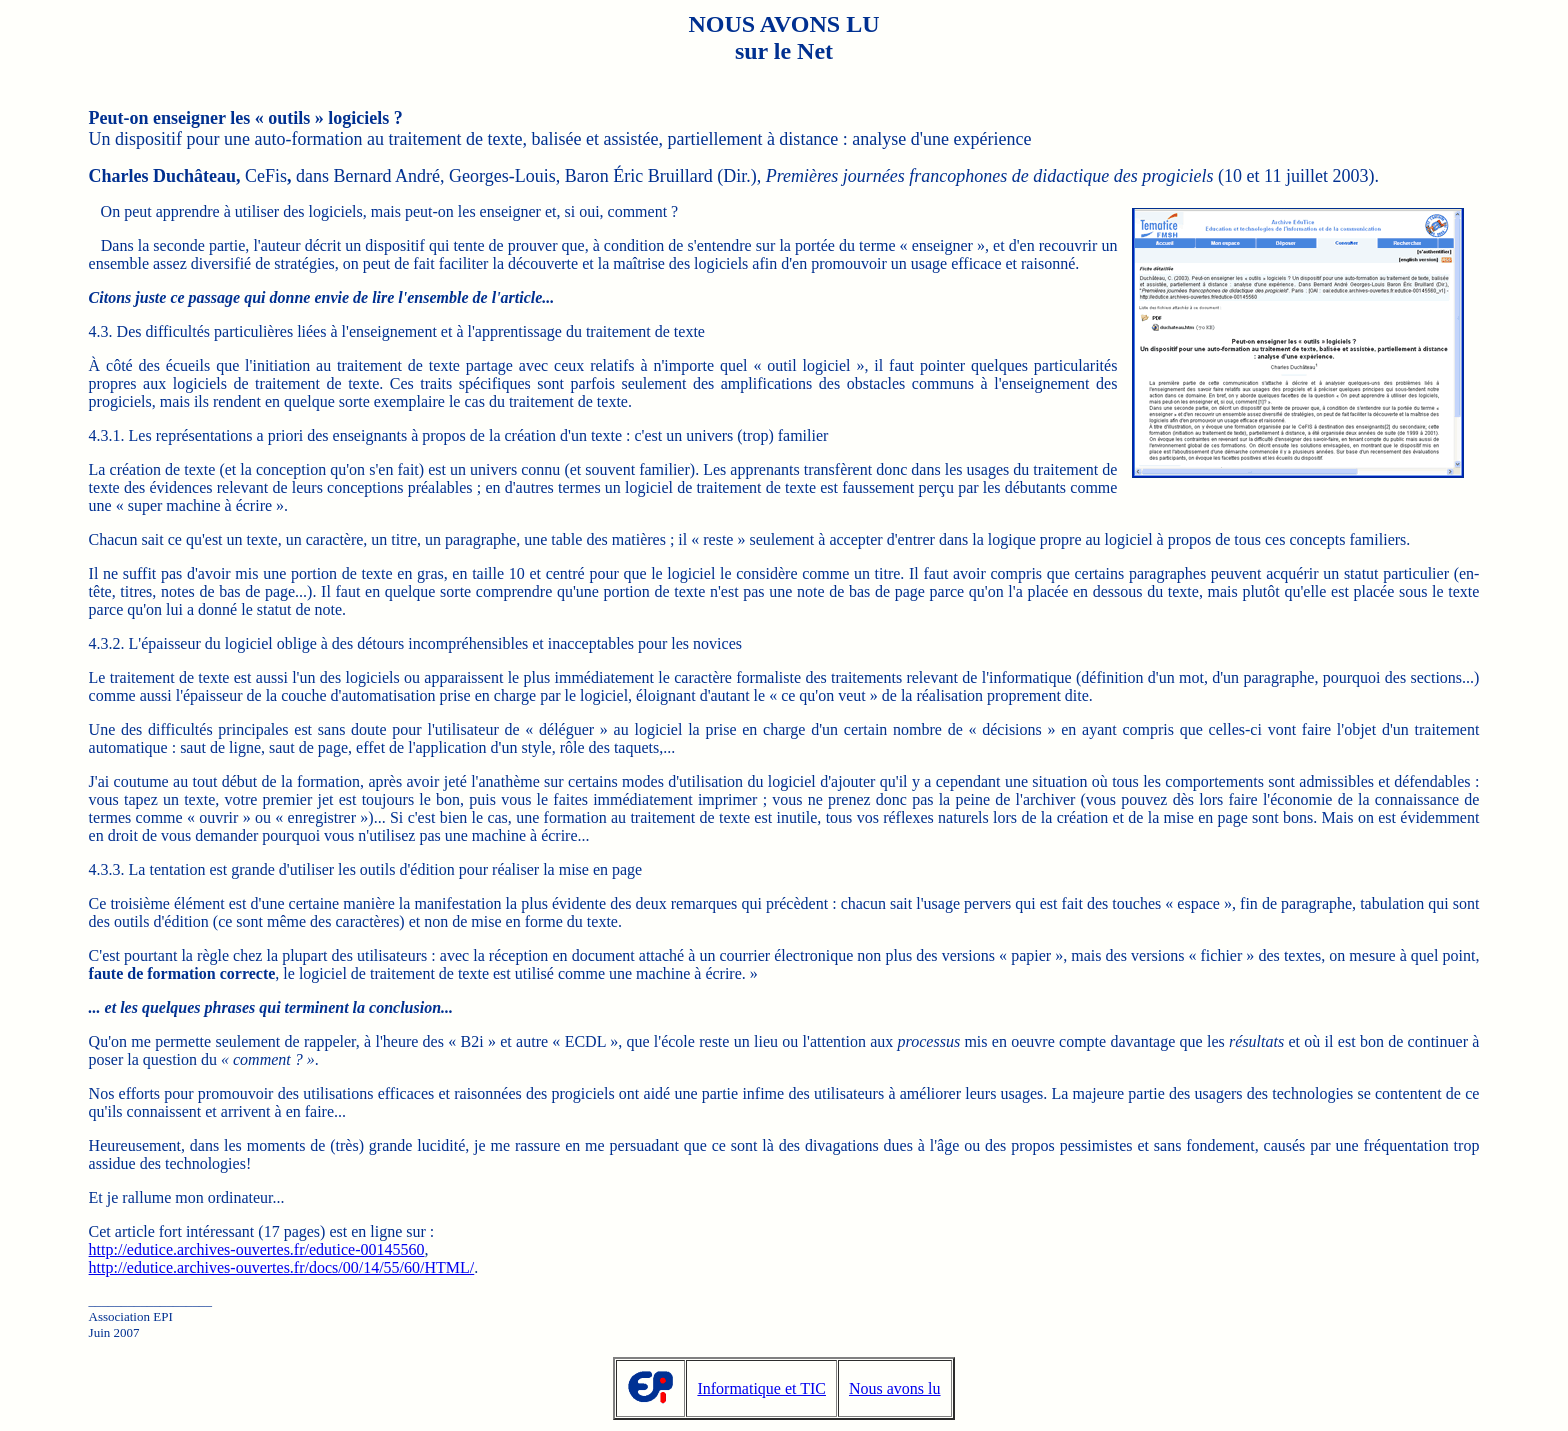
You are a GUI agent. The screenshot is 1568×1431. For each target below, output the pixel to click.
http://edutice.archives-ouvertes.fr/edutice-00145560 (257, 1249)
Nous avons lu (895, 1388)
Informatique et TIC (761, 1388)
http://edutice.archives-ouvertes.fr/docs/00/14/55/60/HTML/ (282, 1267)
